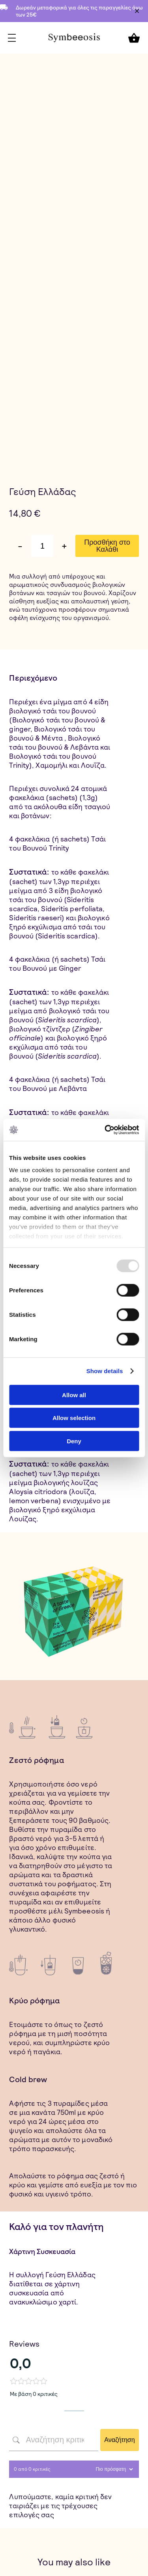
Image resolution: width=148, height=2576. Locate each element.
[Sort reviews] (113, 2469)
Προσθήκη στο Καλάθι (107, 545)
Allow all (74, 1394)
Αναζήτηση (119, 2439)
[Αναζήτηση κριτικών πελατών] (53, 2440)
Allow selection (74, 1418)
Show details (104, 1371)
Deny (74, 1440)
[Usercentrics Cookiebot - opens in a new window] (105, 1130)
